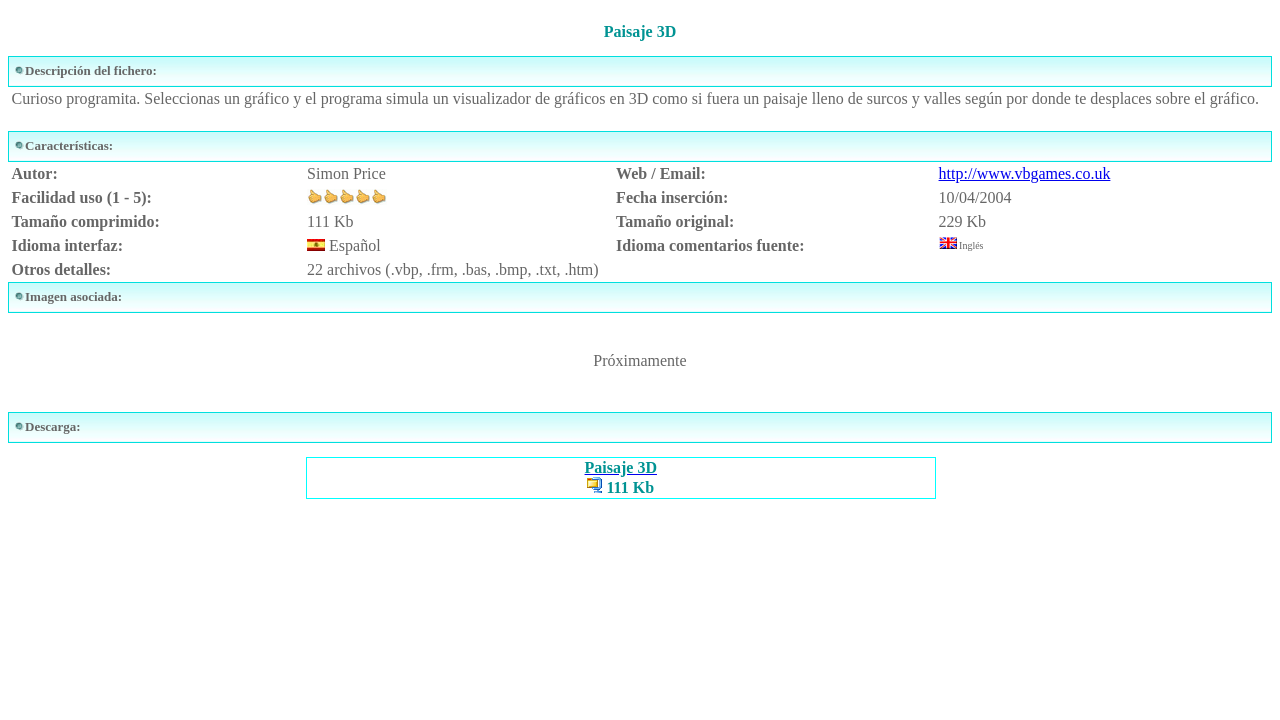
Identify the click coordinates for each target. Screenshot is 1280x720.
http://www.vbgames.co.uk (1025, 173)
